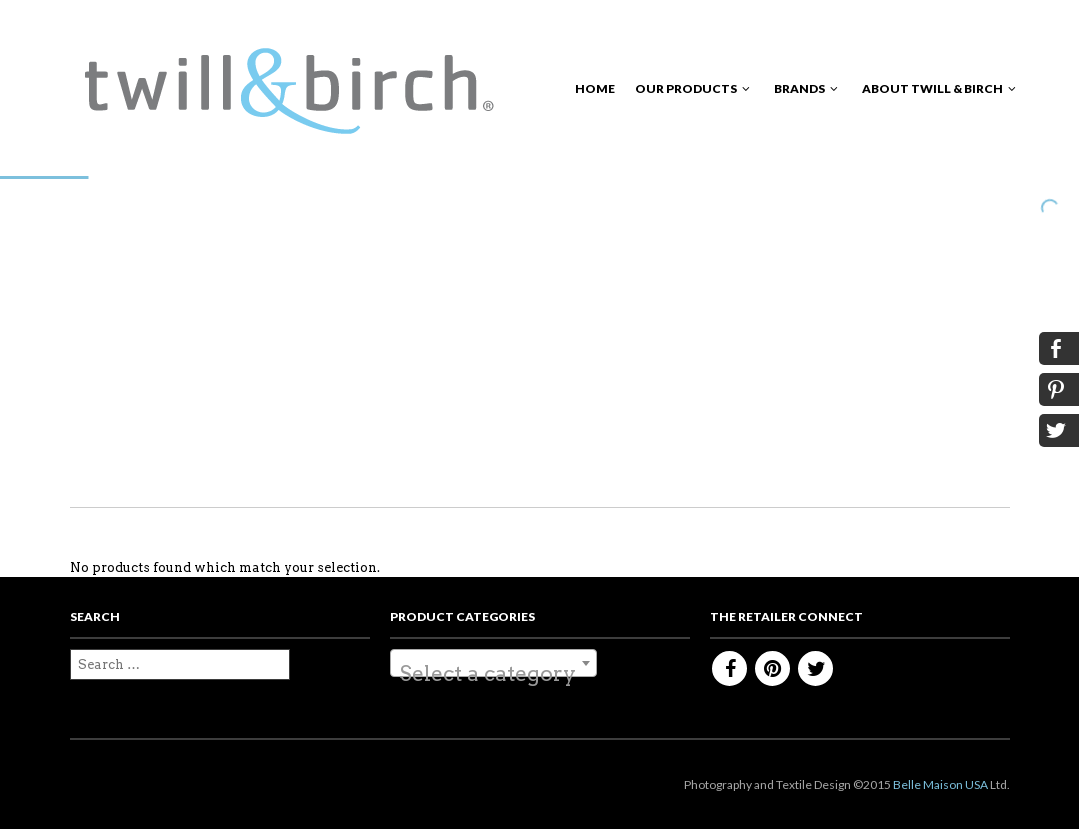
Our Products (686, 88)
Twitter (815, 668)
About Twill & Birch (932, 88)
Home (595, 88)
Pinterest (772, 668)
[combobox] (493, 663)
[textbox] (493, 674)
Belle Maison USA (940, 784)
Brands (799, 88)
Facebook (729, 668)
